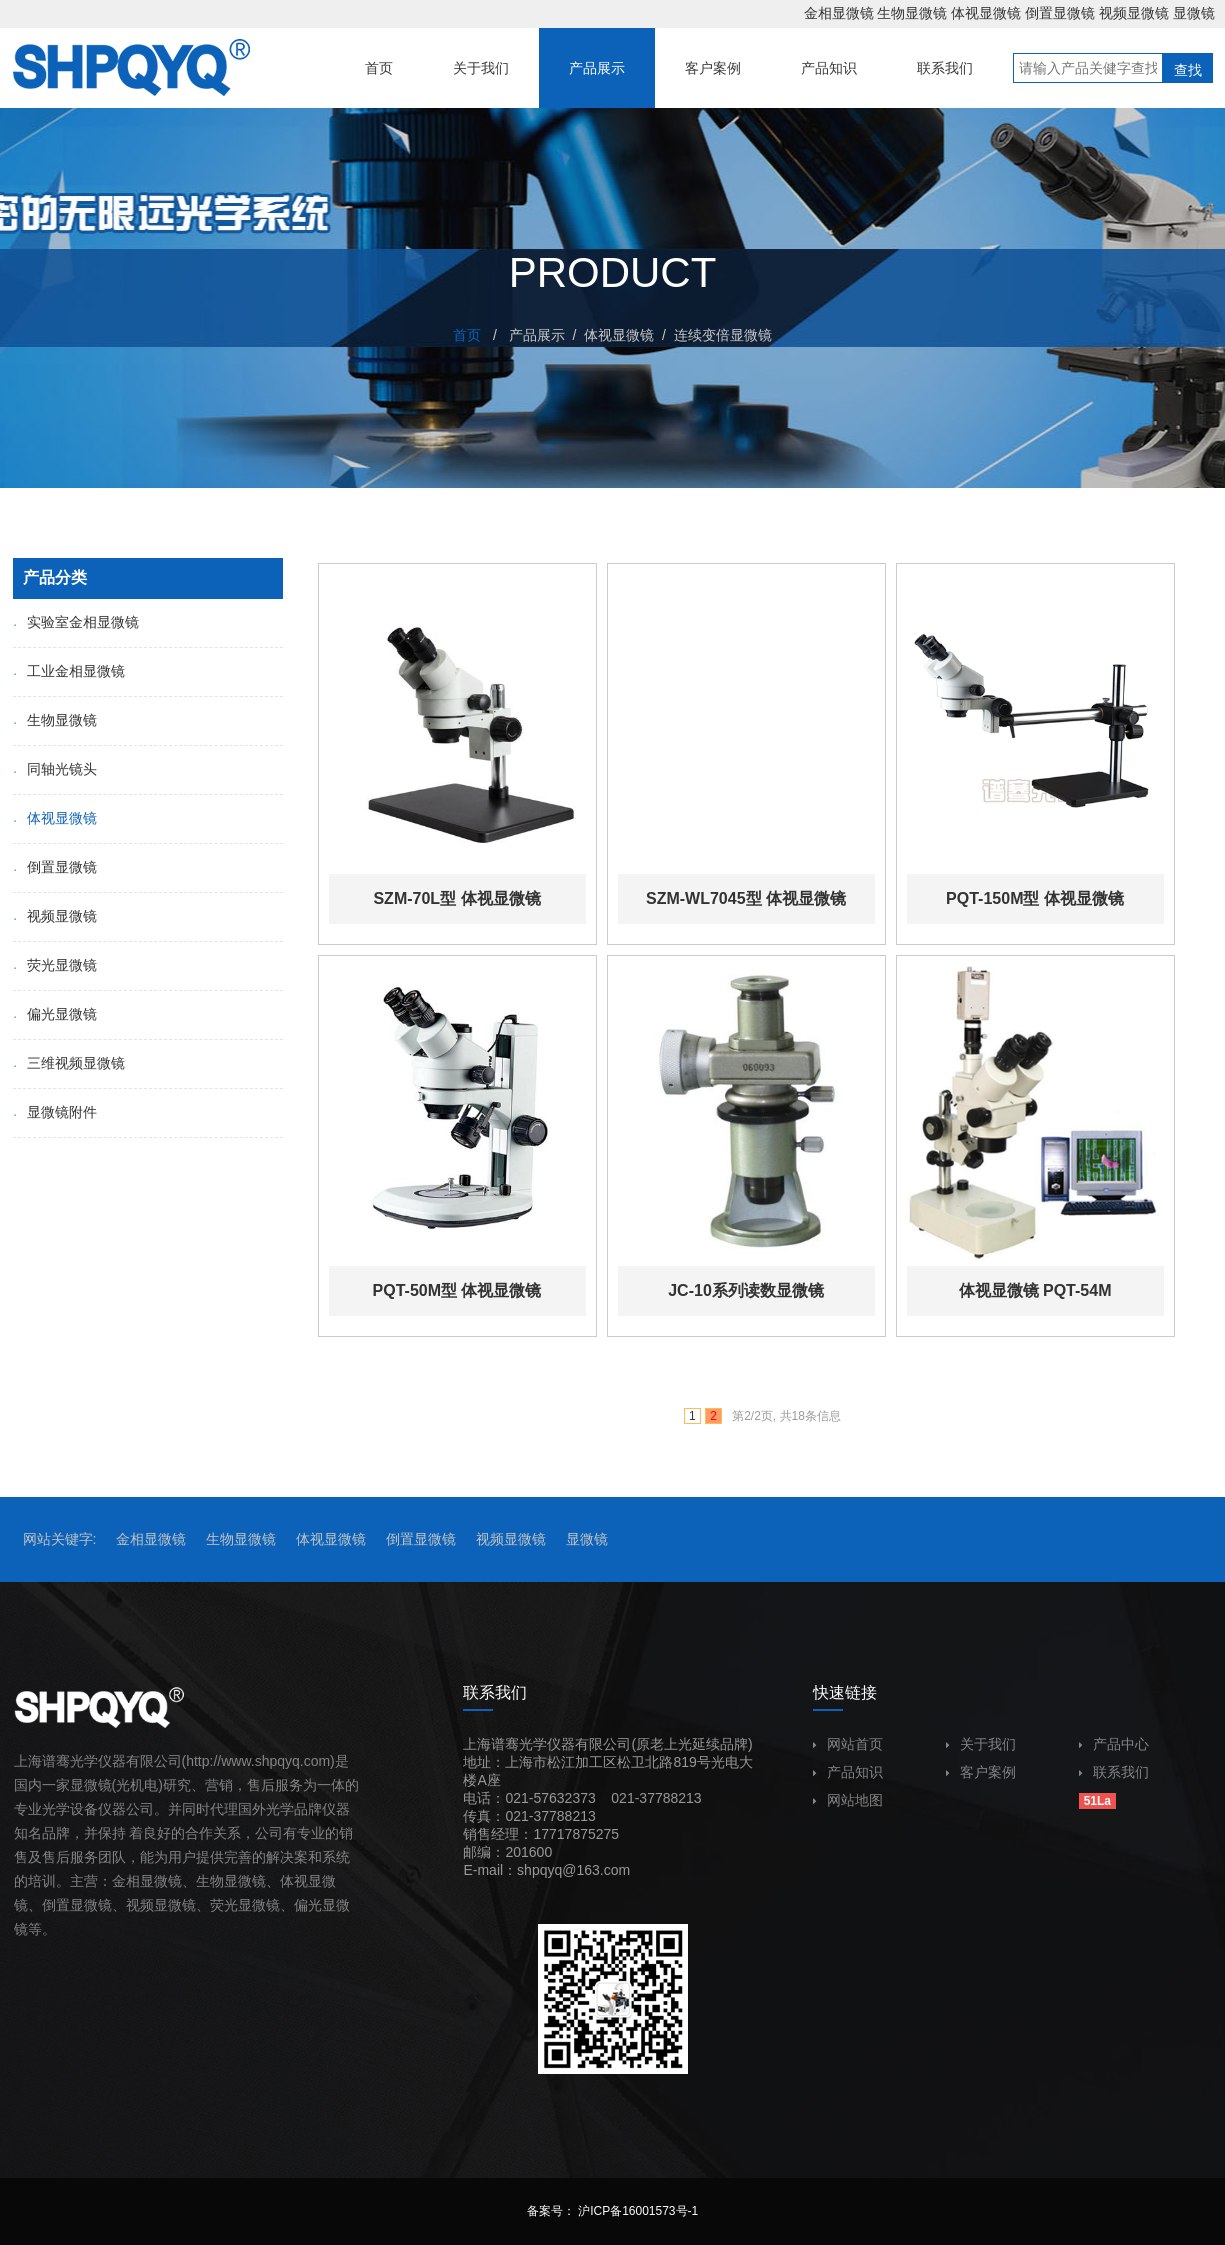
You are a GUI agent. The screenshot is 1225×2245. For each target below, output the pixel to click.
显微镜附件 (55, 1112)
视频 (140, 1905)
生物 (210, 1881)
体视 (294, 1881)
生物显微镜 (912, 13)
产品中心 (1114, 1744)
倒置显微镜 (1060, 13)
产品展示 (537, 335)
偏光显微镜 (55, 1014)
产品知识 (848, 1772)
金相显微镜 (839, 13)
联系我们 (1114, 1772)
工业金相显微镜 (69, 671)
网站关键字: (60, 1539)
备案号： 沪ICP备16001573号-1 (612, 2211)
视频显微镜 (1134, 13)
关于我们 (981, 1744)
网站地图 (848, 1800)
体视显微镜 (986, 13)
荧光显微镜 (55, 965)
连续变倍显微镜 (723, 335)
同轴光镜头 (55, 769)
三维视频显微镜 (69, 1063)
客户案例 (981, 1772)
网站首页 (848, 1744)
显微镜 (1194, 13)
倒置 (56, 1905)
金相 (126, 1881)
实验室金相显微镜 (76, 622)
